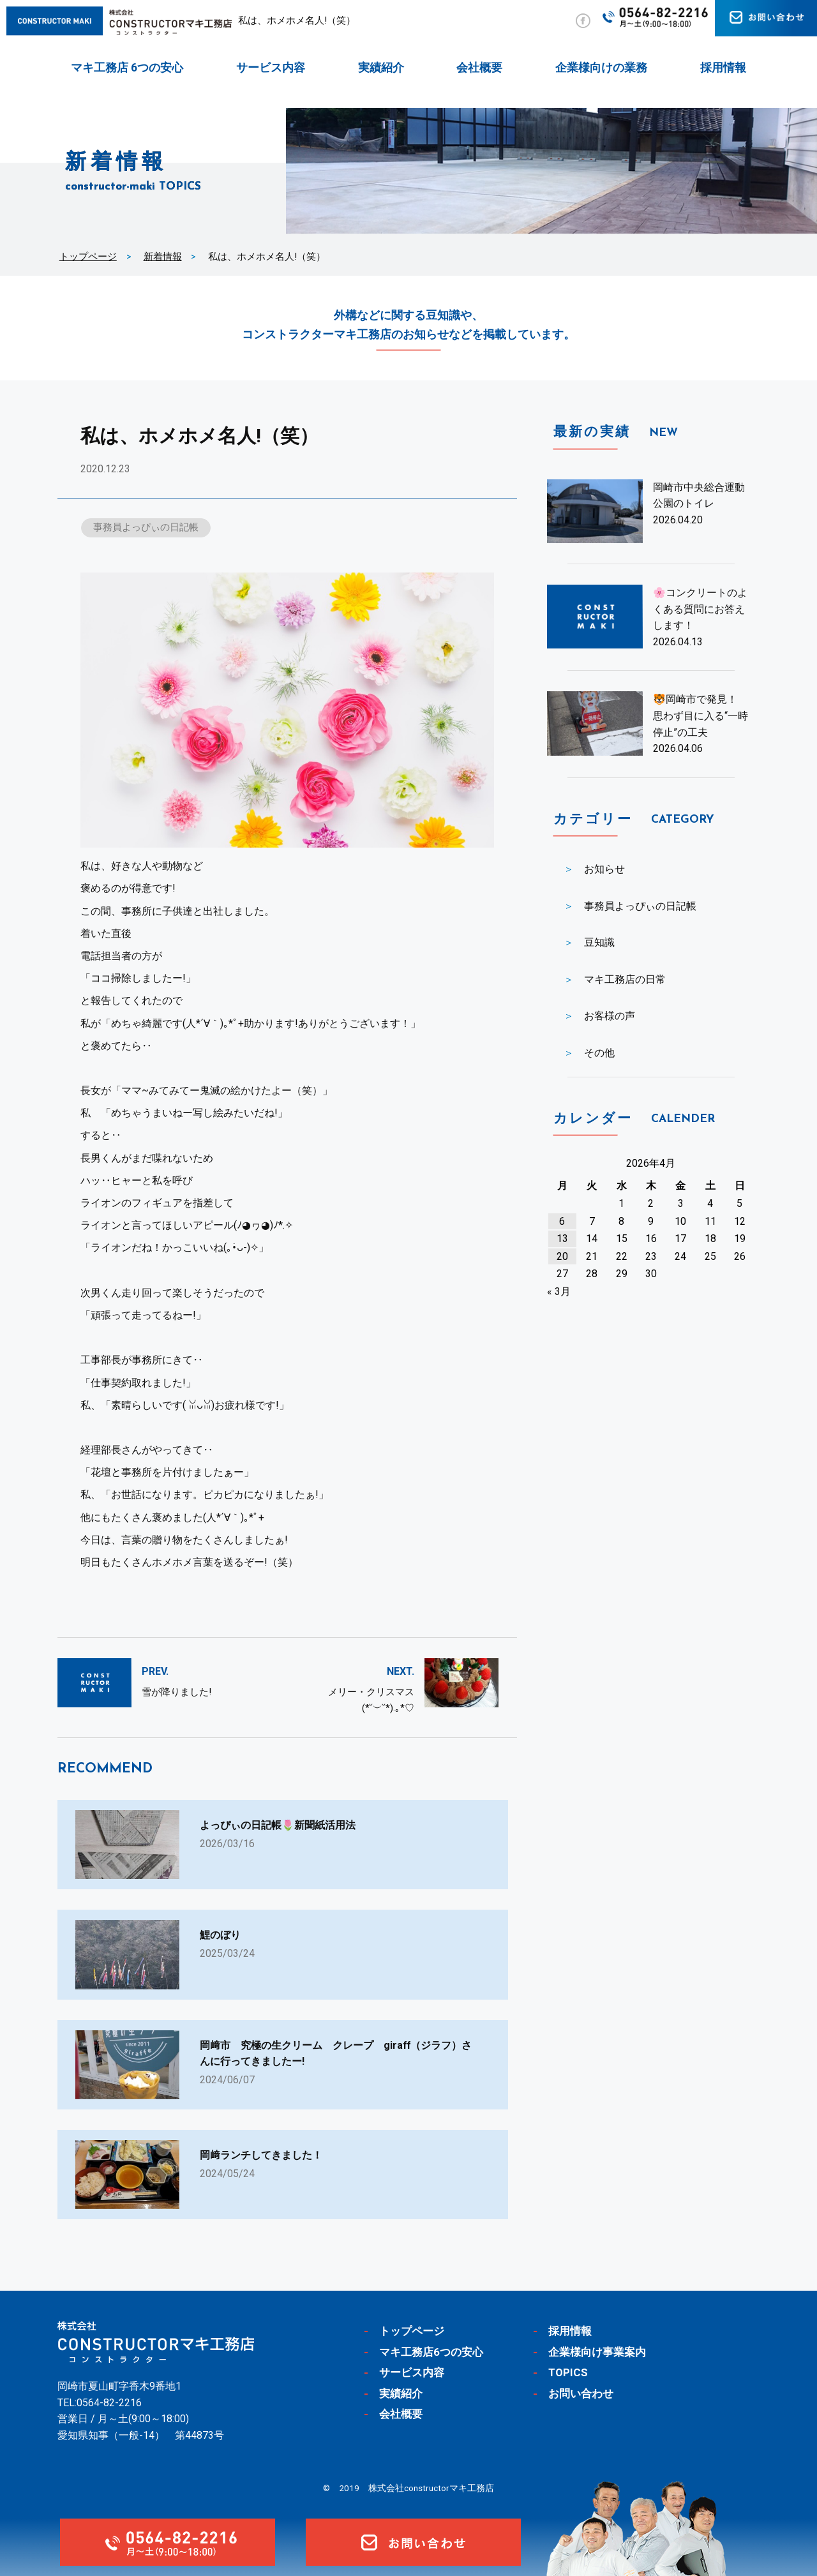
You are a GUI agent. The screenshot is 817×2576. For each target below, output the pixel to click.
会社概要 (479, 67)
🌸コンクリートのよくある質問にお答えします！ (700, 609)
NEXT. (400, 1671)
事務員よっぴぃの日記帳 (146, 527)
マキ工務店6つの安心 (431, 2352)
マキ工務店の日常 (625, 979)
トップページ (88, 256)
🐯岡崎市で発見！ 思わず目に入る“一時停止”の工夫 (700, 715)
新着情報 (163, 256)
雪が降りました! (176, 1692)
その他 (599, 1053)
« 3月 (559, 1291)
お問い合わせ (580, 2393)
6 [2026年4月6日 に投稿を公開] (562, 1221)
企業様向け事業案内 (597, 2352)
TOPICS (568, 2373)
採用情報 (723, 67)
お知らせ (604, 869)
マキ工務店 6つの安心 (127, 67)
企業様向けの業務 (601, 67)
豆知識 (599, 942)
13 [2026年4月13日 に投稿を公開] (562, 1238)
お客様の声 (609, 1016)
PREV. (155, 1671)
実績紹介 (381, 67)
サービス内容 (270, 67)
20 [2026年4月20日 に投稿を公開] (562, 1256)
